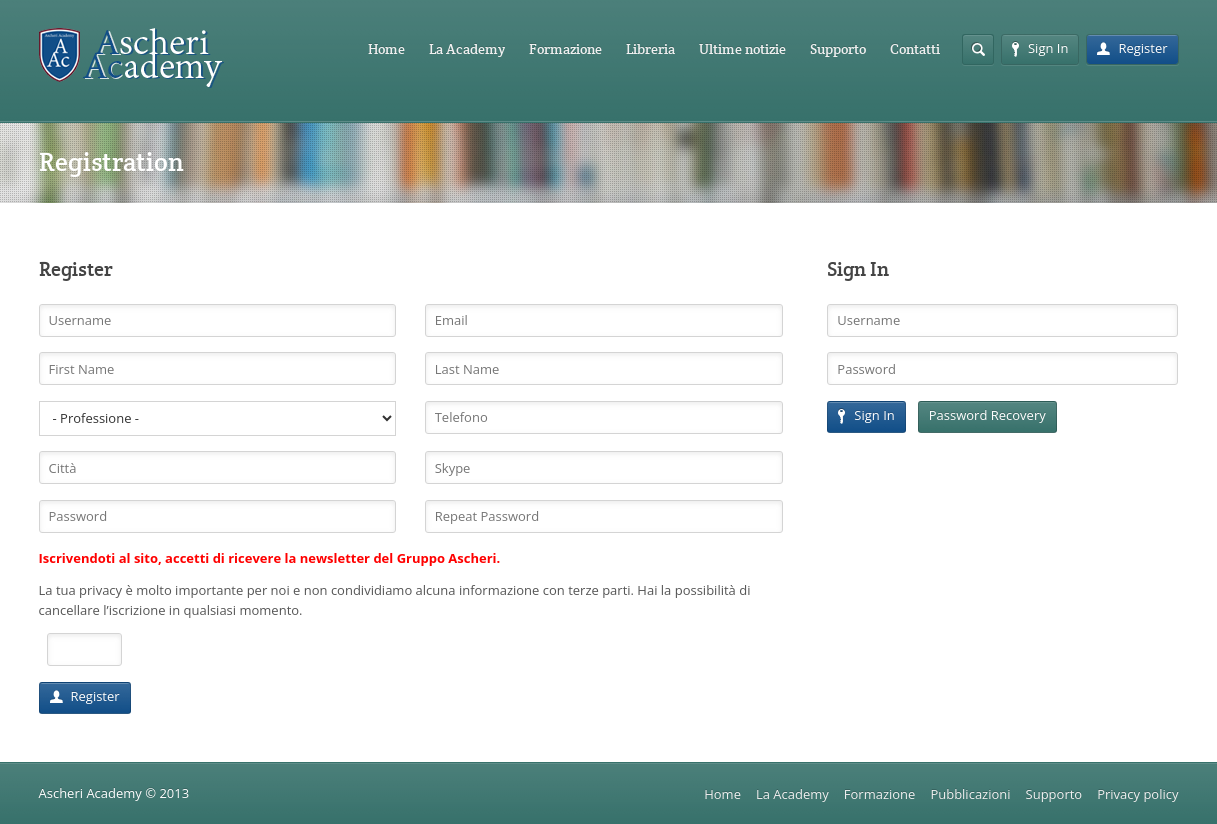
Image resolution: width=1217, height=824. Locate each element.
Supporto (838, 49)
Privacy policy (1137, 794)
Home (386, 49)
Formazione (565, 49)
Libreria (650, 49)
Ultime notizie (742, 49)
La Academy (467, 49)
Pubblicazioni (970, 794)
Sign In (1040, 48)
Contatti (915, 49)
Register (1132, 48)
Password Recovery (987, 415)
